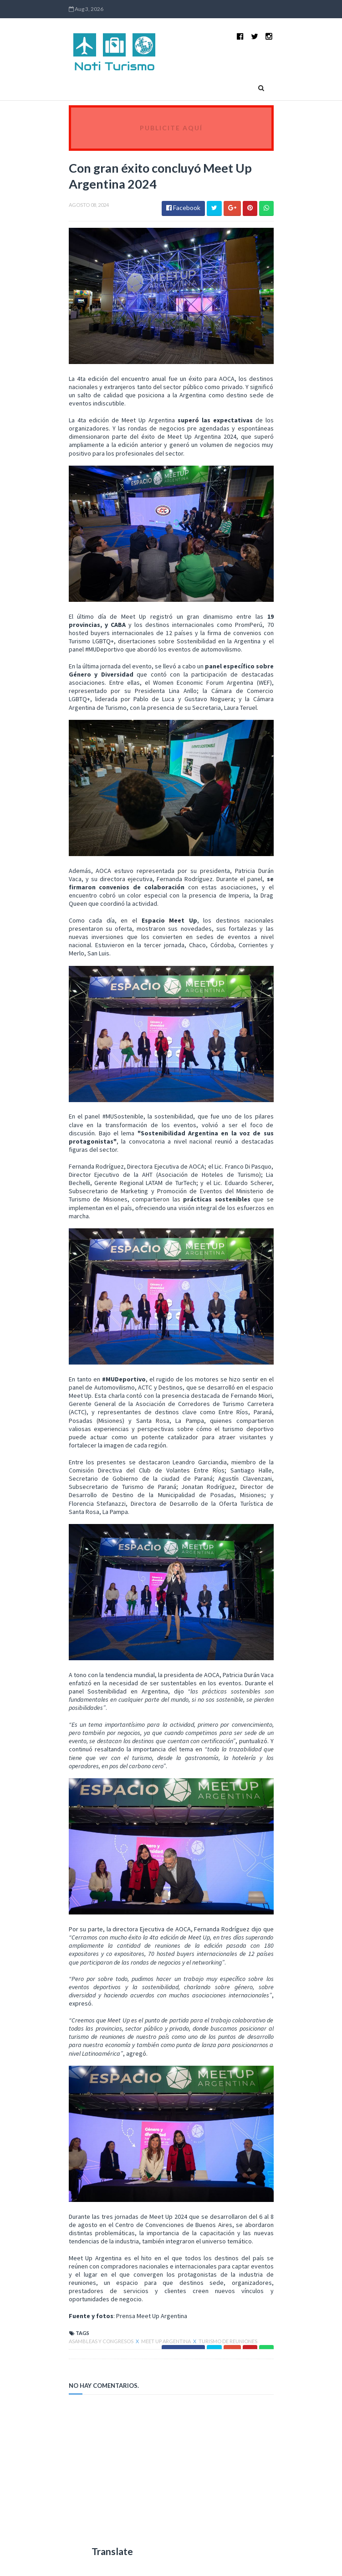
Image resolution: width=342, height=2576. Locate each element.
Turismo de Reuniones (228, 2341)
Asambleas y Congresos (101, 2341)
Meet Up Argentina (166, 2341)
